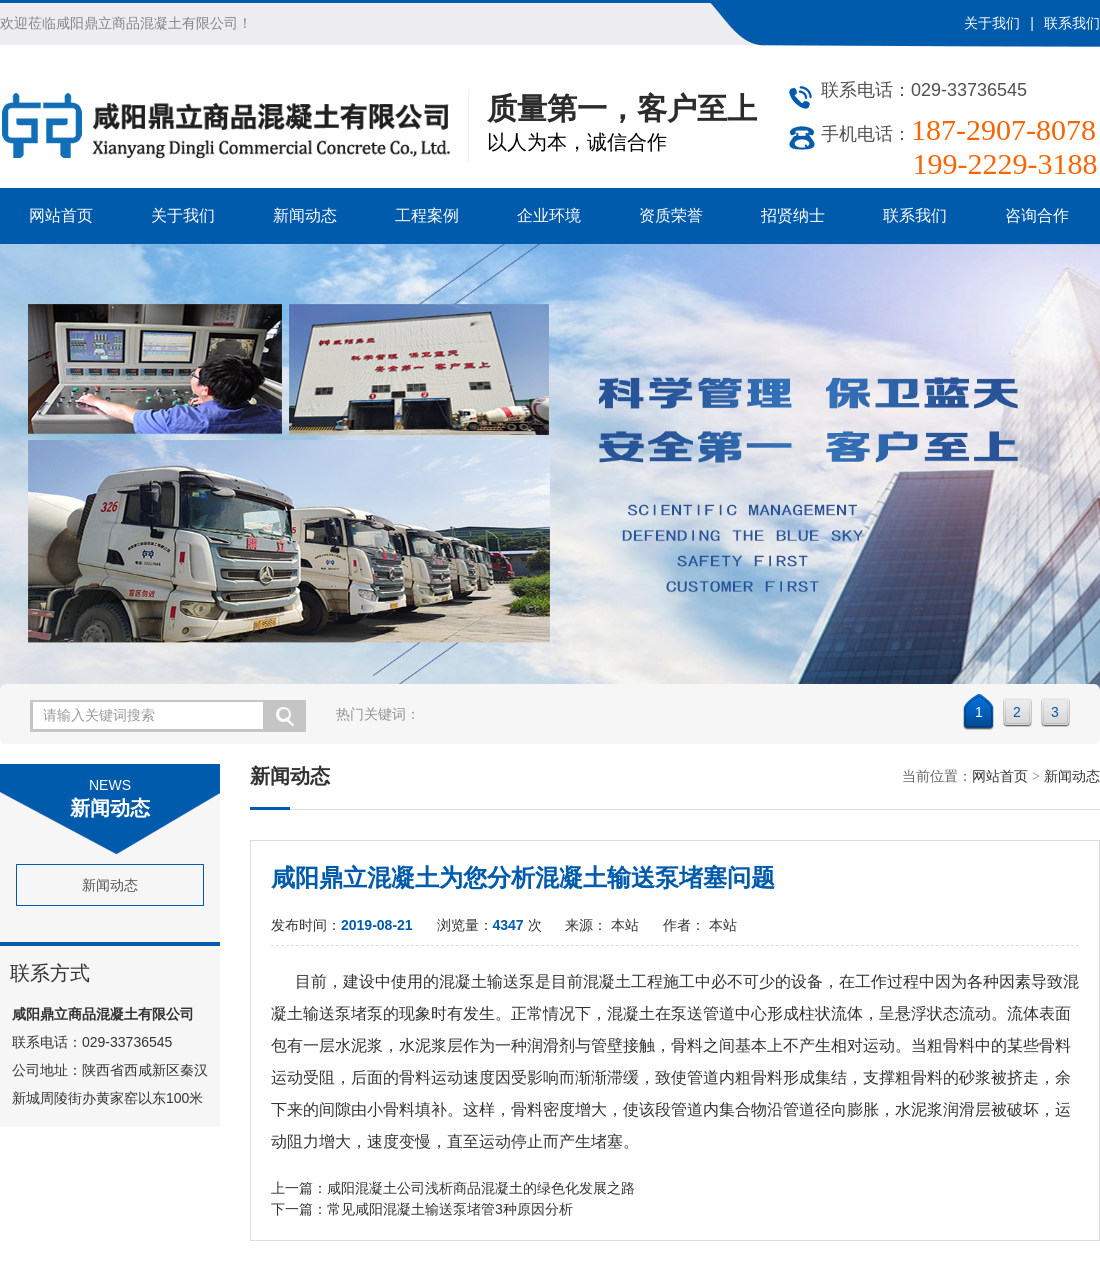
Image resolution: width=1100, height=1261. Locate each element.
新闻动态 (305, 215)
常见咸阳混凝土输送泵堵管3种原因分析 (450, 1209)
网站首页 (61, 215)
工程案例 (427, 215)
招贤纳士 (793, 215)
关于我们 (992, 23)
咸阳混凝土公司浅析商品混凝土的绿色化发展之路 (481, 1188)
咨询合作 (1037, 215)
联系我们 (1072, 23)
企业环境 (549, 215)
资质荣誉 (671, 215)
